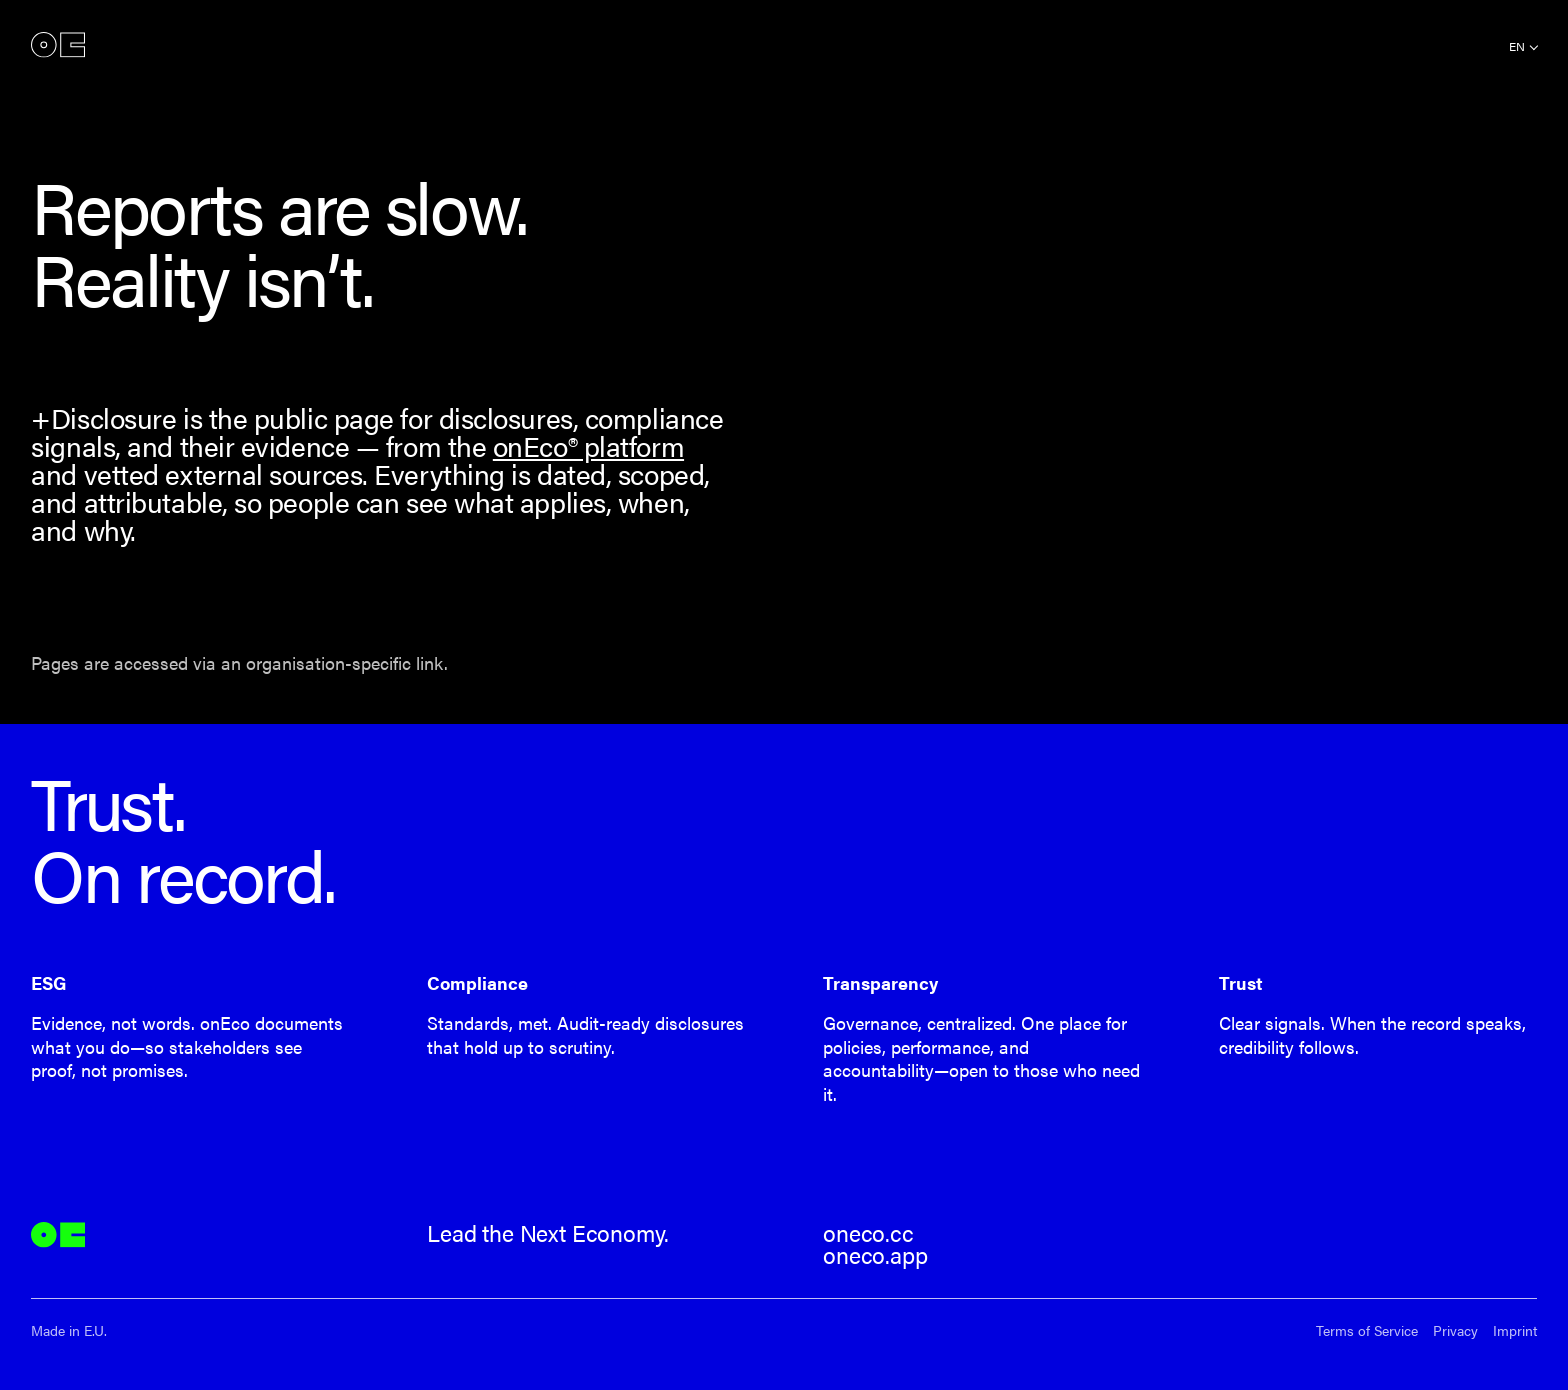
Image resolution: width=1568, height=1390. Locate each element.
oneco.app (875, 1255)
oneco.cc (868, 1233)
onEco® (58, 44)
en (1517, 46)
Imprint (1515, 1330)
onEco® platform (588, 445)
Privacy (1455, 1330)
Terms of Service (1367, 1330)
